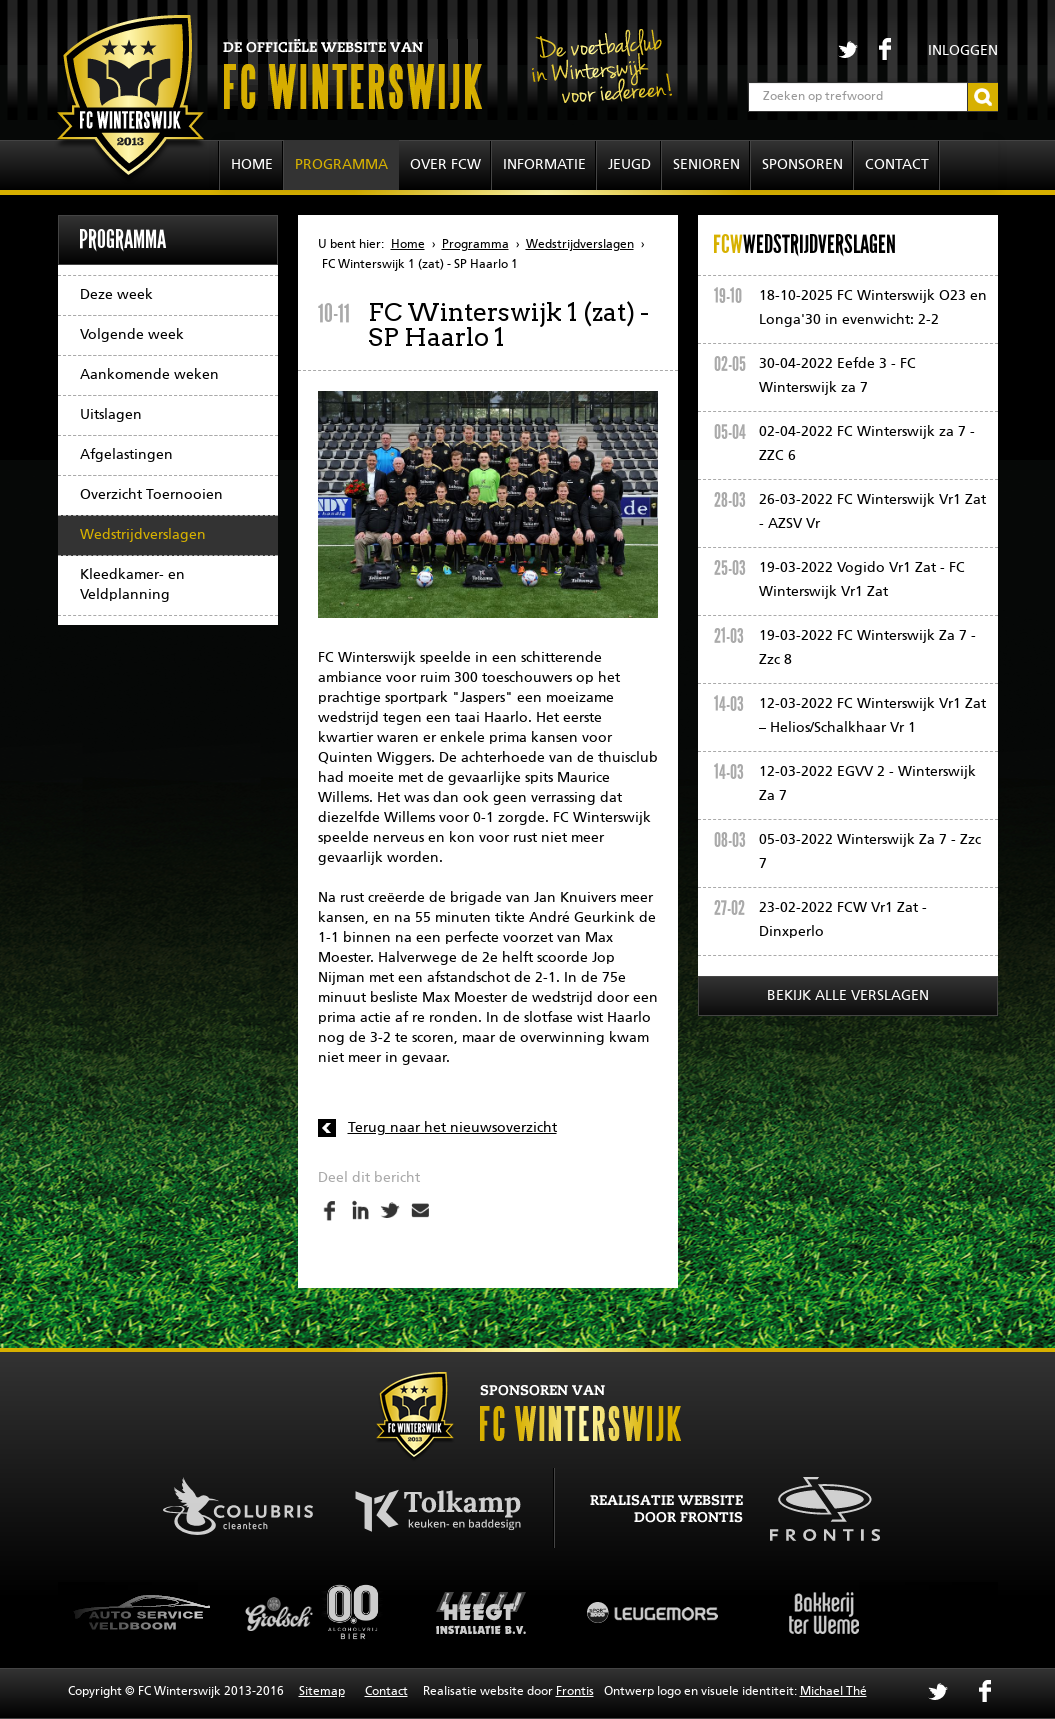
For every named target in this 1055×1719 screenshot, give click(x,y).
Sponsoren (802, 165)
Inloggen (963, 51)
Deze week (116, 295)
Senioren (706, 165)
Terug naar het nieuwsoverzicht (452, 1128)
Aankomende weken (149, 375)
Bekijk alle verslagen (848, 996)
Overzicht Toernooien (151, 495)
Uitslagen (111, 415)
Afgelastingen (126, 455)
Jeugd (629, 165)
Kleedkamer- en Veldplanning (132, 585)
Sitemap (322, 1692)
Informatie (544, 165)
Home (252, 165)
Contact (897, 165)
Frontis (575, 1692)
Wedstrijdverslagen (143, 535)
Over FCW (445, 165)
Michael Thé (833, 1692)
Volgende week (132, 335)
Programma (341, 165)
